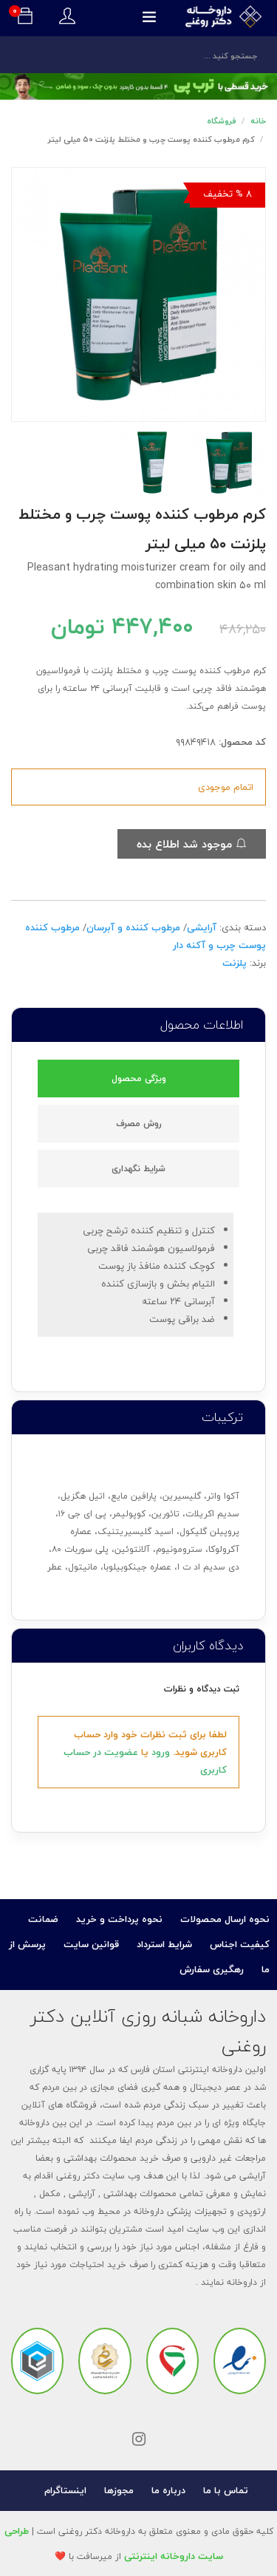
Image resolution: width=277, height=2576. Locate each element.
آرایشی (201, 927)
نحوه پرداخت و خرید (119, 1919)
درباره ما (168, 2490)
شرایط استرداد (164, 1944)
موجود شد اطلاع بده (192, 843)
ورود (160, 1752)
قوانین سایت (91, 1944)
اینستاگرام (65, 2490)
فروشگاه (221, 121)
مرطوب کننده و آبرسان (133, 927)
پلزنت (234, 963)
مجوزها (119, 2490)
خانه (258, 121)
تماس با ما (225, 2490)
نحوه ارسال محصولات (225, 1919)
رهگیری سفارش (211, 1969)
